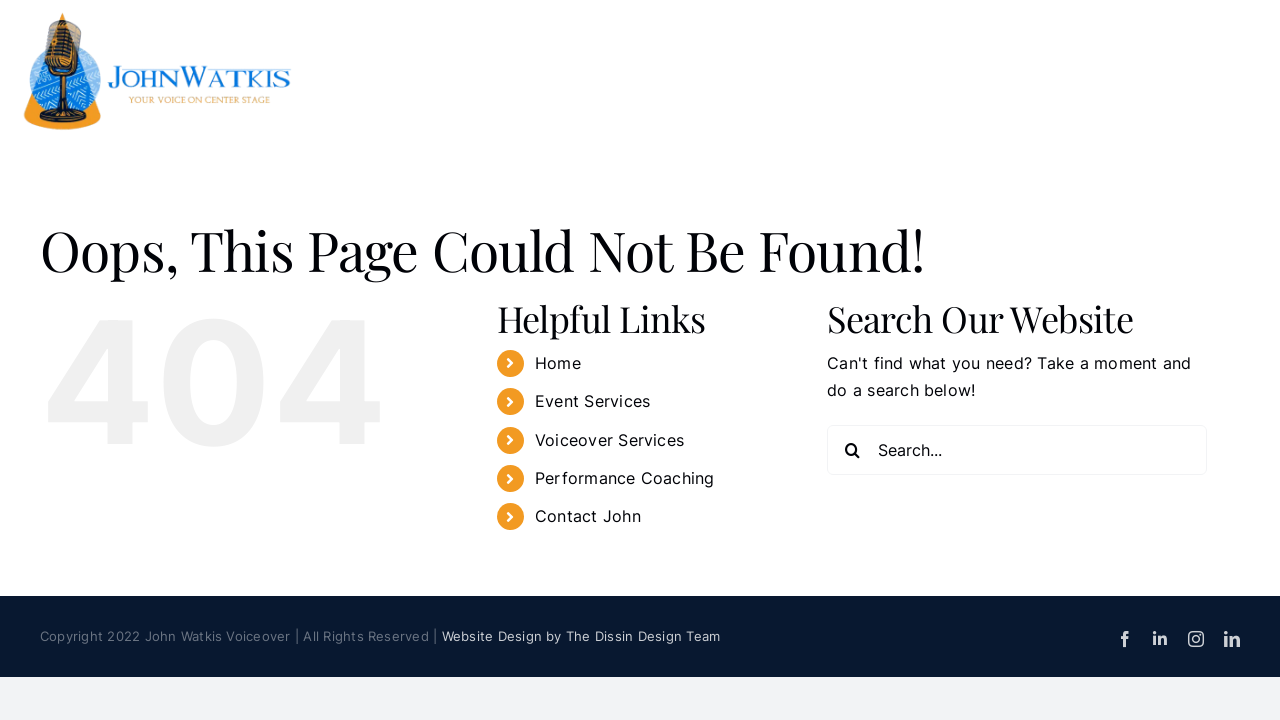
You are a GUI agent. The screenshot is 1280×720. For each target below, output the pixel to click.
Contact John (588, 516)
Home (558, 363)
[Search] (852, 450)
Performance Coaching (625, 478)
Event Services (592, 401)
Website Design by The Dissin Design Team (581, 636)
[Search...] (1017, 450)
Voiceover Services (609, 440)
